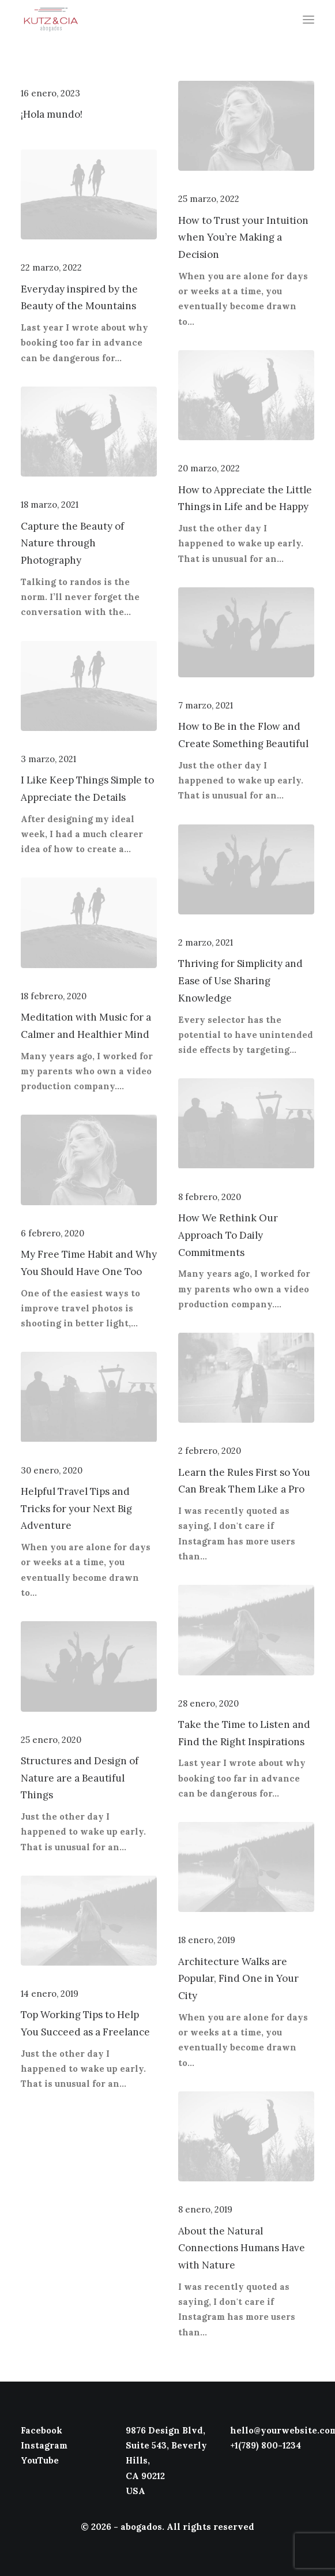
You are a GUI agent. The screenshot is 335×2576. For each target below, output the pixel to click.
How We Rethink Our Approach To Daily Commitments (228, 1235)
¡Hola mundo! (51, 114)
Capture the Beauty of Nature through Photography (72, 543)
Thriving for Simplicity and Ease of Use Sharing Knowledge (240, 980)
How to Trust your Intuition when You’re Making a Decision (243, 237)
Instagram (44, 2445)
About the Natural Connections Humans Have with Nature (241, 2248)
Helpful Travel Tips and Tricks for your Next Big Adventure (76, 1508)
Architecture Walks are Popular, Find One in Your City (238, 1979)
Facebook (41, 2430)
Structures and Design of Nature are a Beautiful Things (79, 1778)
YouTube (40, 2460)
